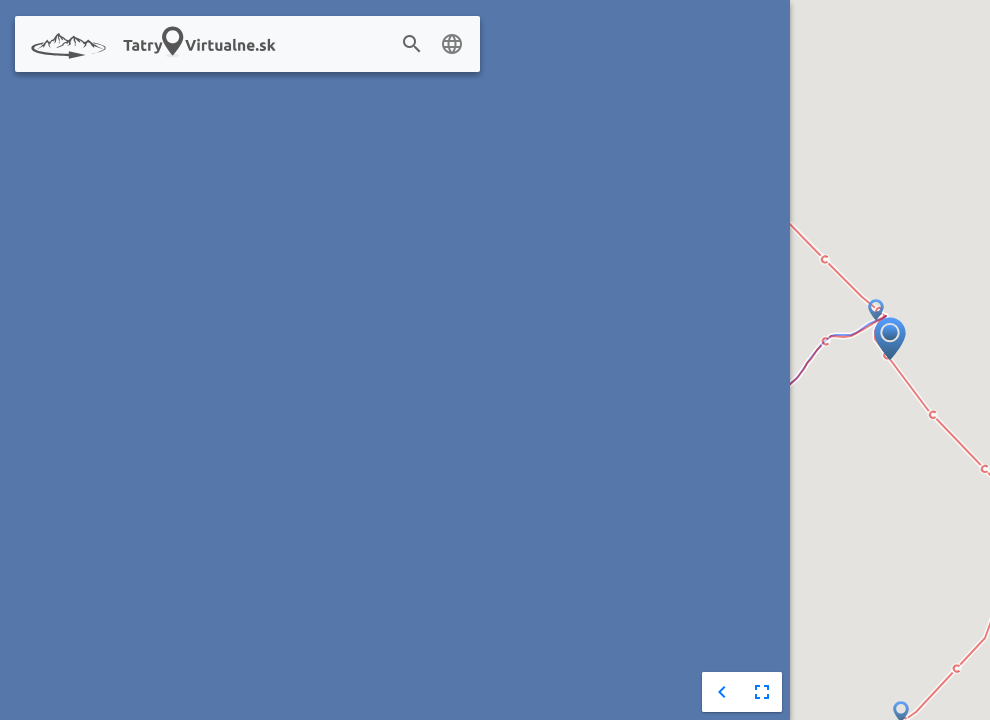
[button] (876, 311)
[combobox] (378, 45)
